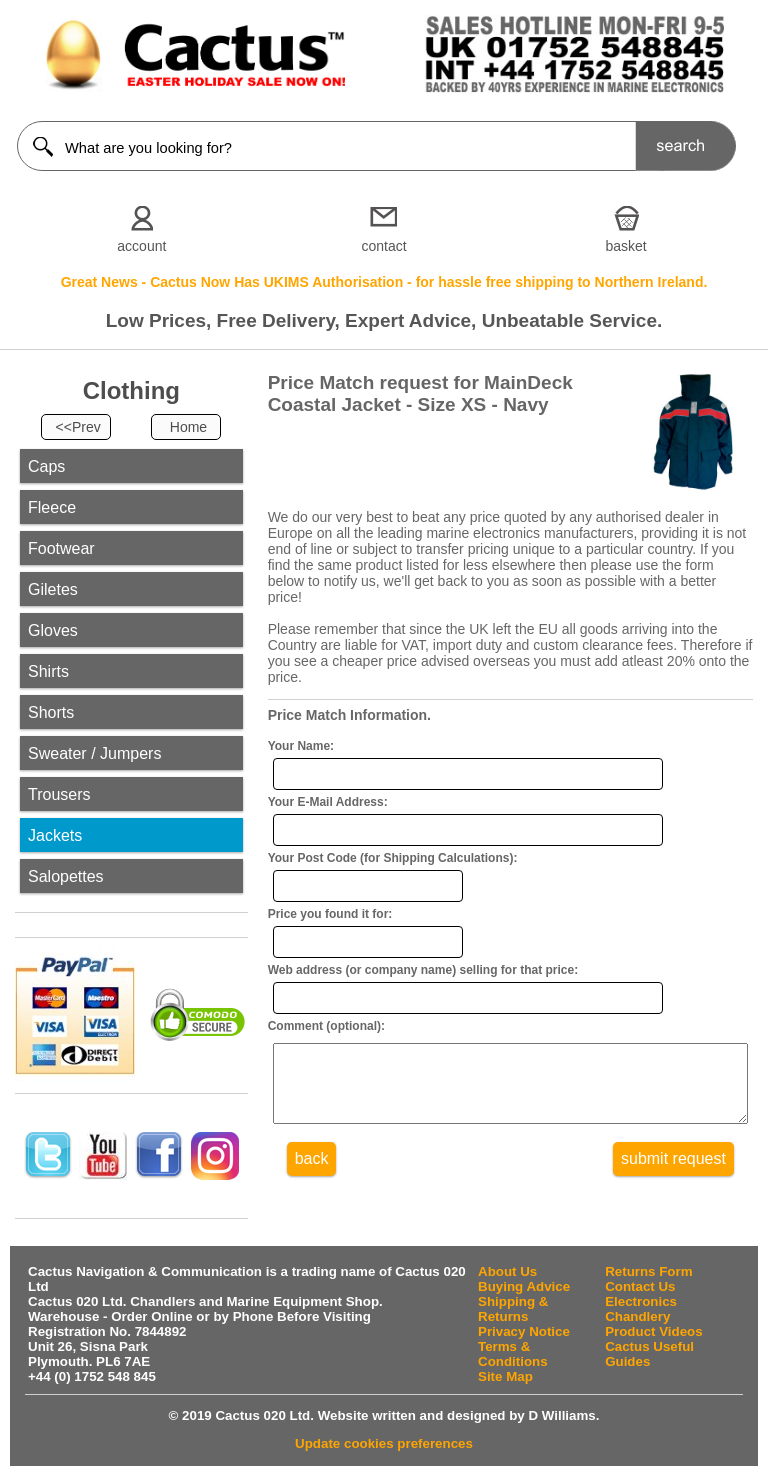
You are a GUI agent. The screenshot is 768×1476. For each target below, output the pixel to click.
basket (626, 246)
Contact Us (640, 1286)
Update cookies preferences (384, 1443)
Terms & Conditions (513, 1354)
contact (383, 246)
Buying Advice (524, 1286)
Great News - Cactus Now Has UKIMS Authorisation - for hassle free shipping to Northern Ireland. (384, 282)
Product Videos (654, 1331)
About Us (507, 1271)
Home (188, 427)
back (312, 1173)
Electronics (641, 1301)
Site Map (505, 1376)
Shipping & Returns (513, 1309)
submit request (673, 1173)
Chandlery (637, 1316)
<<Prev (78, 427)
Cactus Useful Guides (649, 1354)
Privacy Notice (524, 1331)
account (141, 246)
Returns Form (648, 1271)
